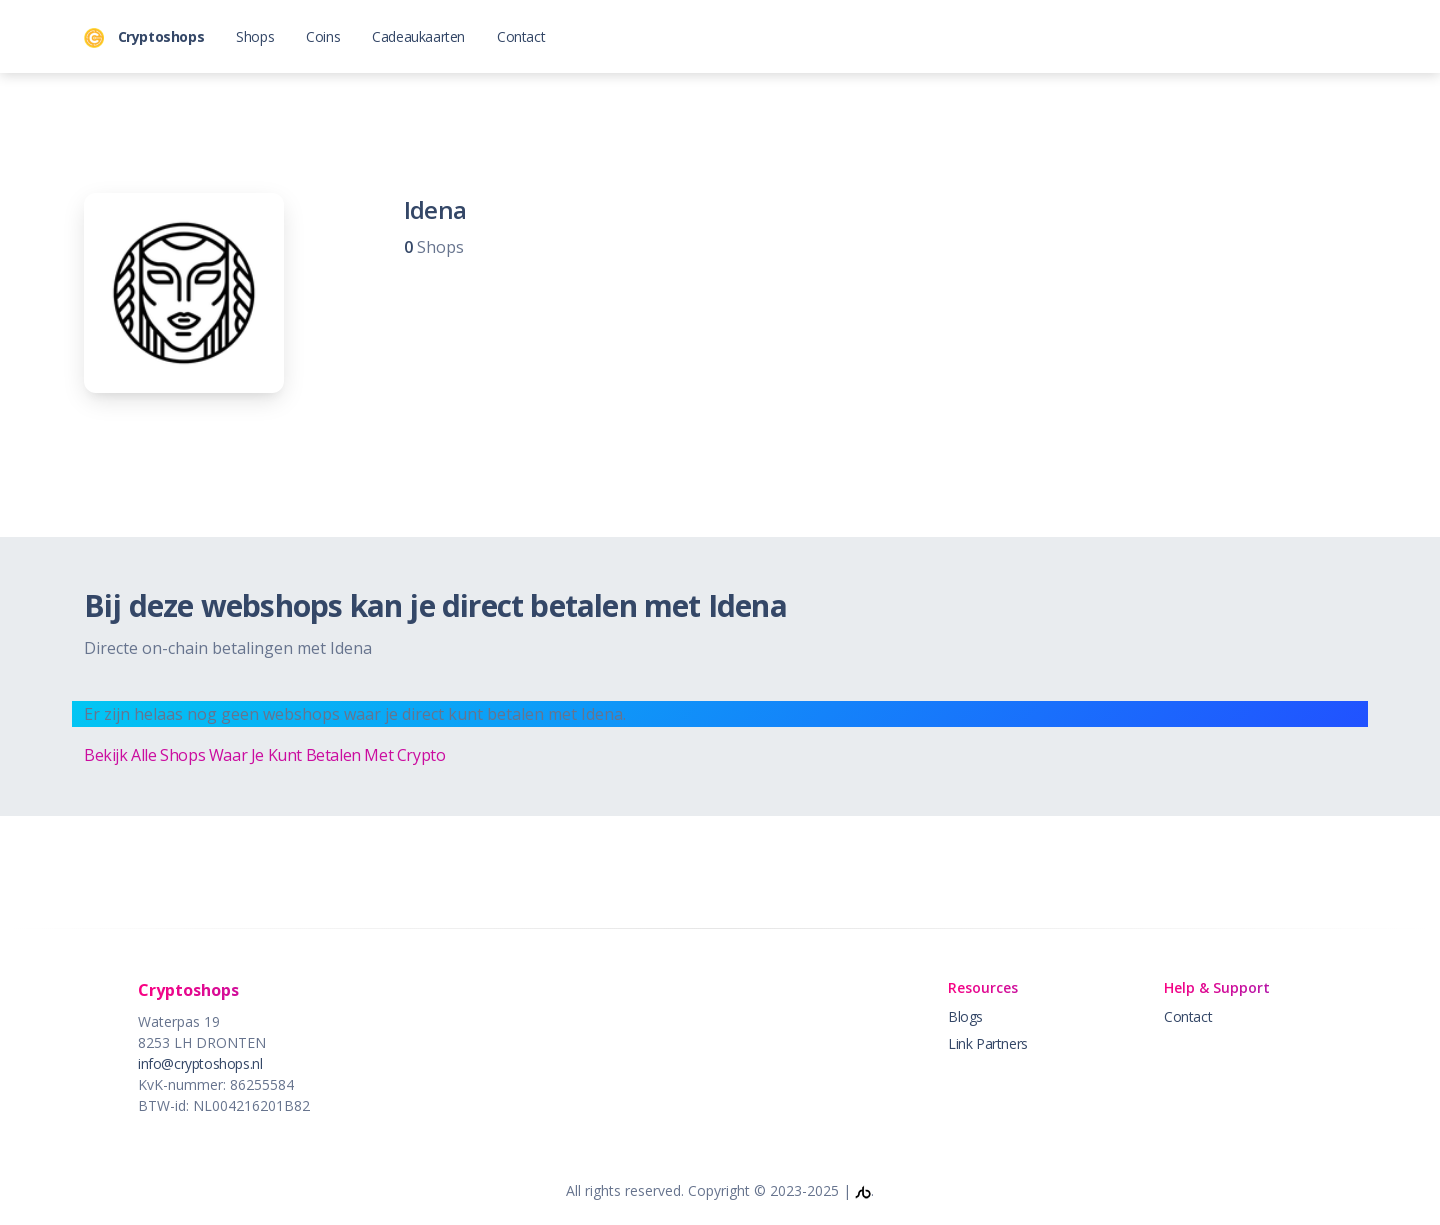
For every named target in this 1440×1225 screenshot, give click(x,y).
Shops (255, 36)
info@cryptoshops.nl (200, 1063)
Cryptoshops (144, 37)
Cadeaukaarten (418, 36)
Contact (521, 36)
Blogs (965, 1016)
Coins (323, 36)
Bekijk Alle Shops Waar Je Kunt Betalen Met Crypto (264, 755)
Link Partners (988, 1043)
